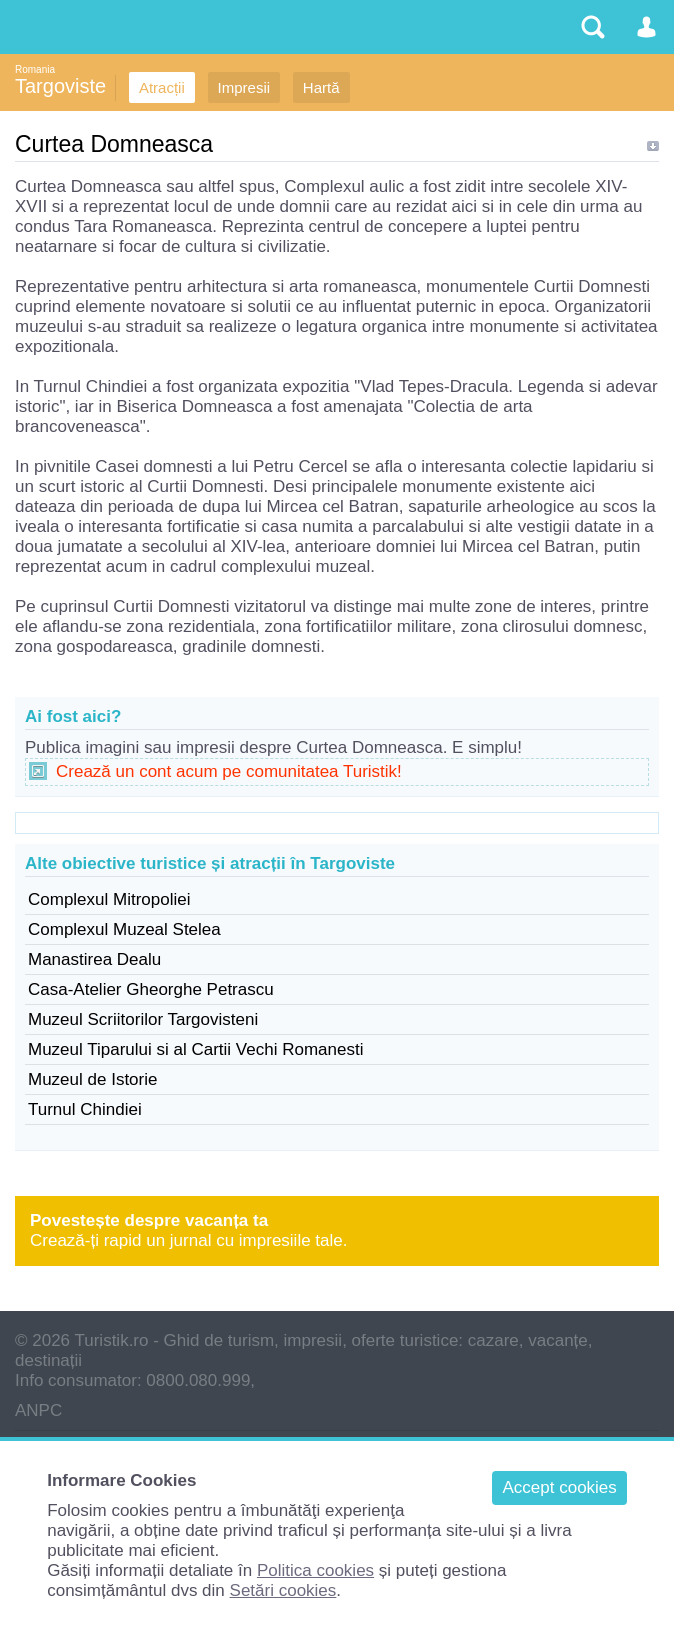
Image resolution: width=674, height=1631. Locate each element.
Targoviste (60, 86)
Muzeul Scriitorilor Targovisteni (143, 1019)
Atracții (162, 87)
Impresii (244, 87)
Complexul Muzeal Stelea (124, 929)
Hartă (321, 87)
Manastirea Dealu (94, 959)
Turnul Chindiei (85, 1109)
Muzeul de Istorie (92, 1079)
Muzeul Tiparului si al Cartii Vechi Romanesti (195, 1049)
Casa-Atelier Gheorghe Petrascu (151, 989)
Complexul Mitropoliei (109, 899)
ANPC (38, 1410)
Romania (35, 69)
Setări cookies (283, 1590)
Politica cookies (315, 1570)
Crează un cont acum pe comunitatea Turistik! (229, 771)
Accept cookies (559, 1487)
